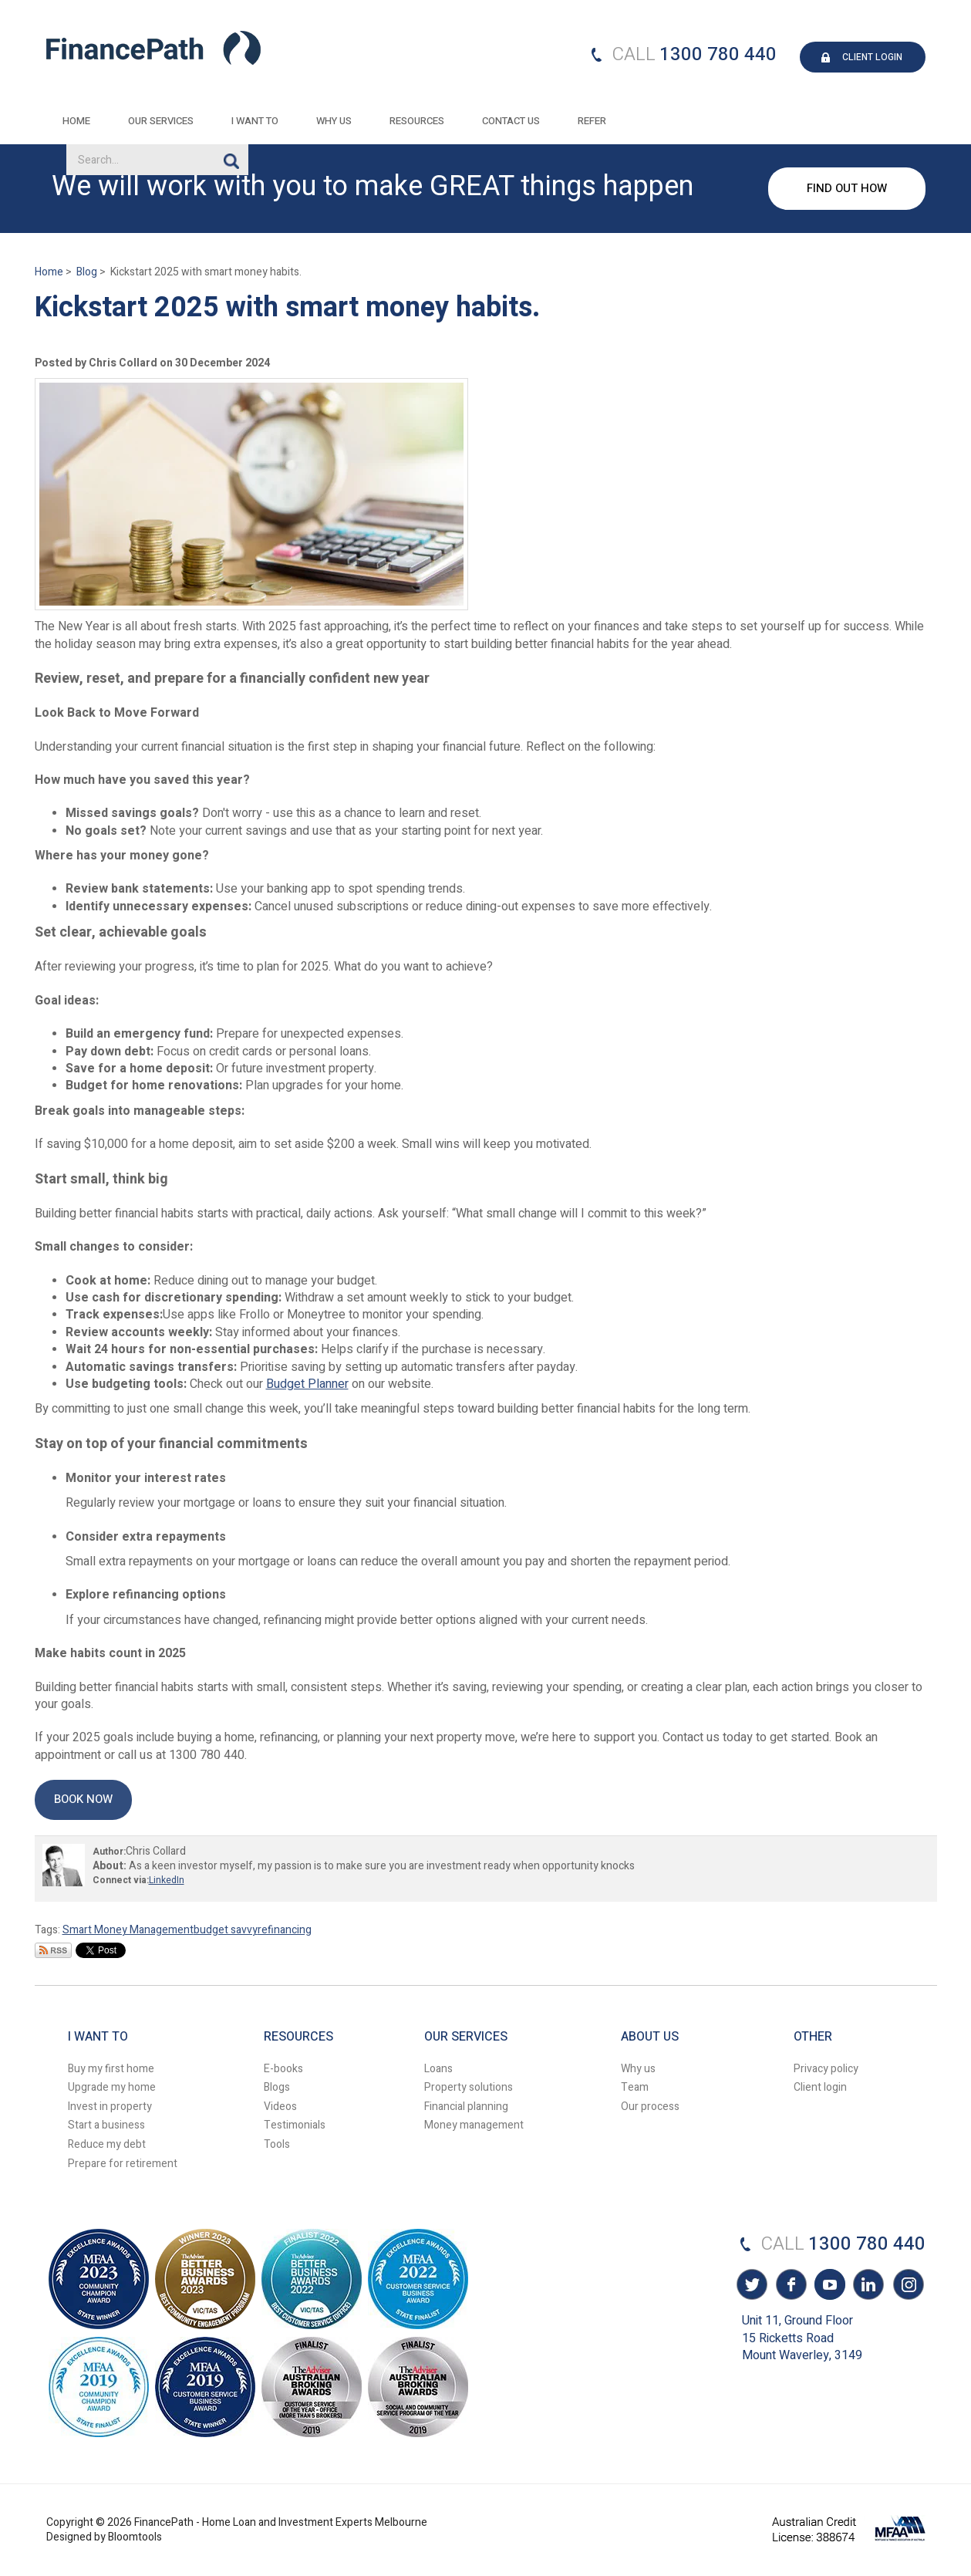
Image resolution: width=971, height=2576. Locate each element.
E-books (283, 2069)
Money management (474, 2125)
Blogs (277, 2087)
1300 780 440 (718, 54)
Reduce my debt (107, 2144)
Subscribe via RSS (53, 1950)
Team (635, 2087)
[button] (83, 1799)
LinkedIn (166, 1880)
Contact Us (512, 120)
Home (77, 120)
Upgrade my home (112, 2087)
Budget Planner (307, 1384)
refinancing (285, 1930)
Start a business (106, 2125)
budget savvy (226, 1930)
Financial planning (466, 2106)
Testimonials (294, 2125)
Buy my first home (111, 2069)
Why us (638, 2069)
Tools (277, 2144)
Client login (820, 2087)
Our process (650, 2106)
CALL (634, 54)
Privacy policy (826, 2069)
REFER (592, 120)
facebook (790, 2286)
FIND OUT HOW (847, 188)
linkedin (867, 2286)
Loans (438, 2069)
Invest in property (110, 2106)
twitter (752, 2286)
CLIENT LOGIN (872, 57)
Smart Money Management (128, 1930)
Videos (280, 2106)
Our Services (161, 120)
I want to (255, 120)
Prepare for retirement (122, 2164)
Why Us (334, 120)
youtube (829, 2286)
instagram (906, 2286)
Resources (417, 120)
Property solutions (468, 2087)
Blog (86, 272)
